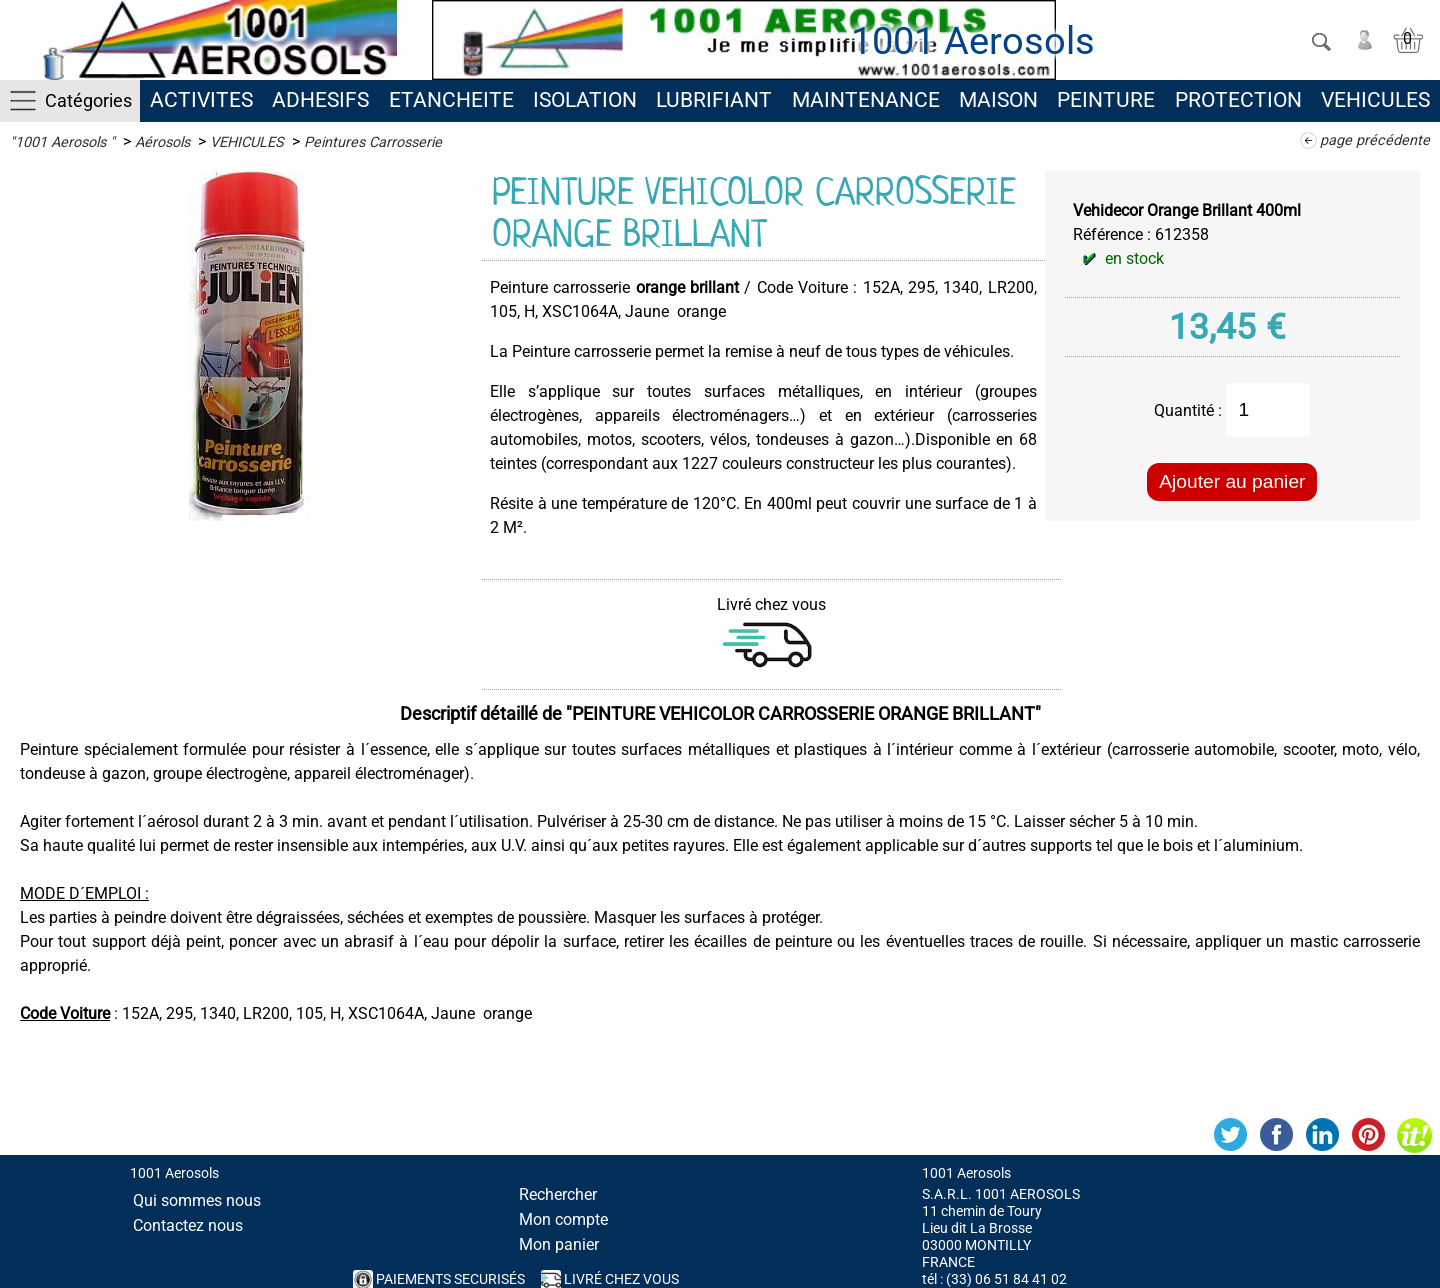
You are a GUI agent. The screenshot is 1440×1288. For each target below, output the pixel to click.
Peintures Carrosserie (373, 142)
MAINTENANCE (866, 100)
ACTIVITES (201, 100)
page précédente (1375, 140)
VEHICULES (1375, 100)
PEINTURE (1106, 100)
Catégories (88, 100)
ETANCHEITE (451, 100)
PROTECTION (1238, 100)
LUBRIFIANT (714, 100)
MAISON (998, 100)
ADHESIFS (320, 100)
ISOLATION (585, 100)
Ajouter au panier (1232, 481)
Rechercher (558, 1194)
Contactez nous (188, 1225)
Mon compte (563, 1219)
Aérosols (162, 142)
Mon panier (559, 1244)
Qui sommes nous (197, 1200)
